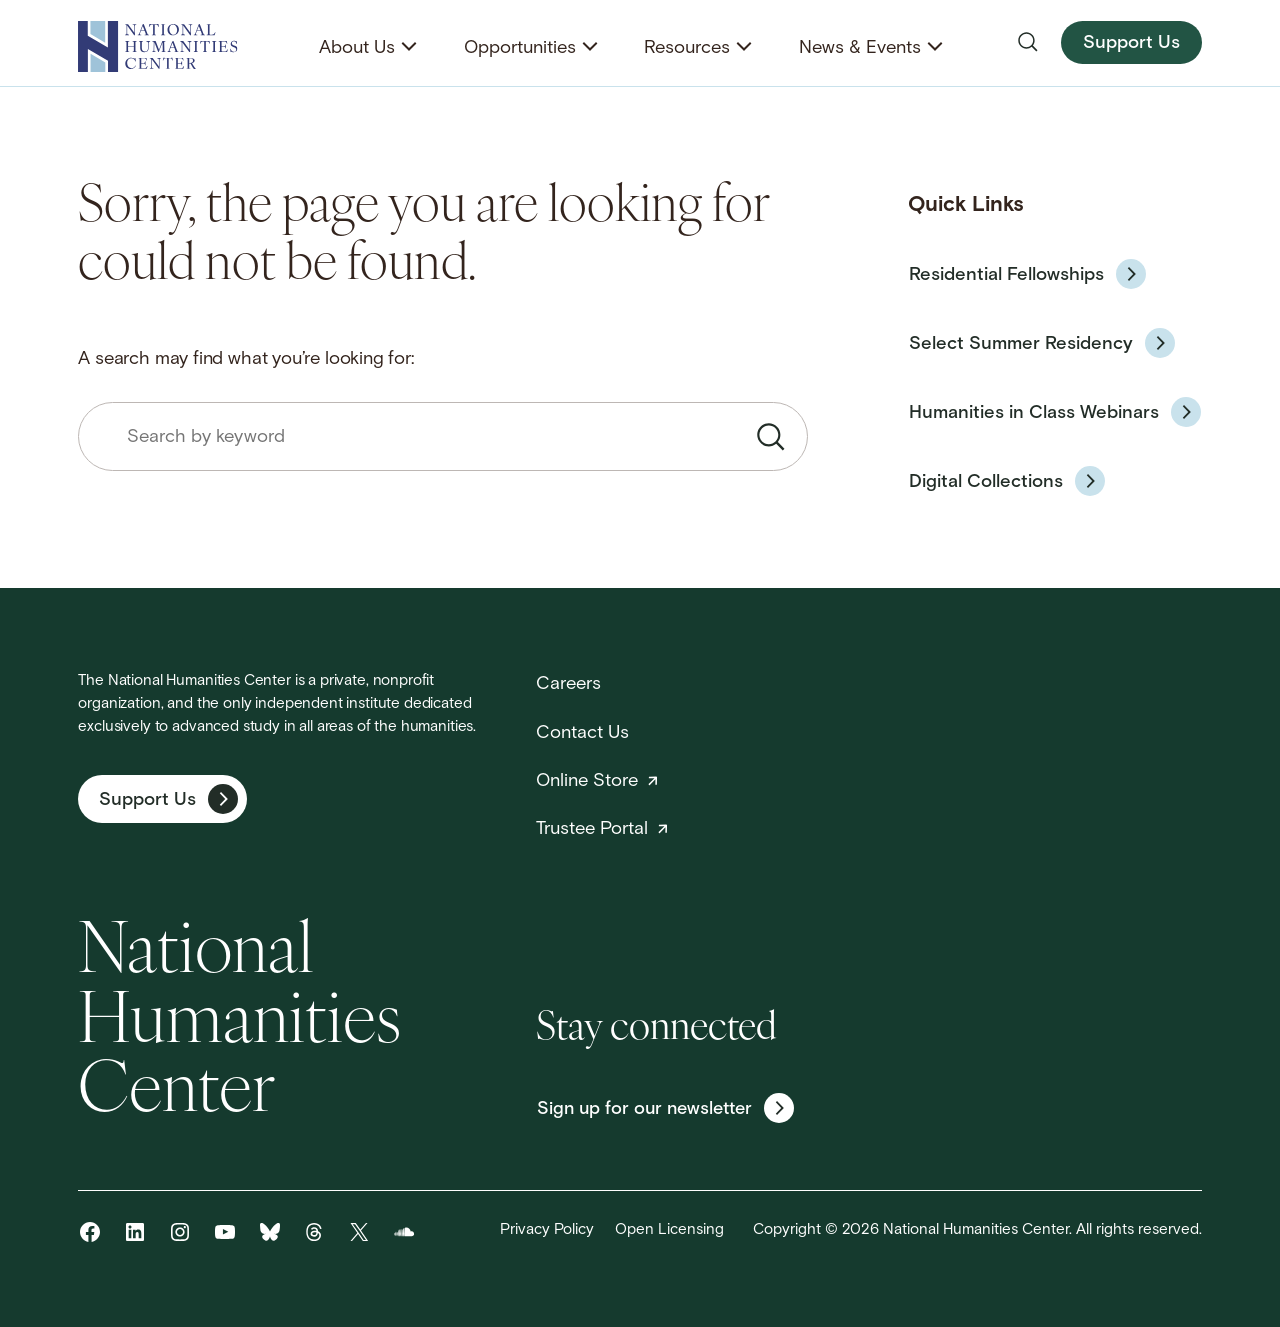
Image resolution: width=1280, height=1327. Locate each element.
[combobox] (443, 436)
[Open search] (1028, 42)
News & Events (860, 48)
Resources (687, 48)
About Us (357, 48)
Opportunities (520, 48)
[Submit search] (771, 437)
